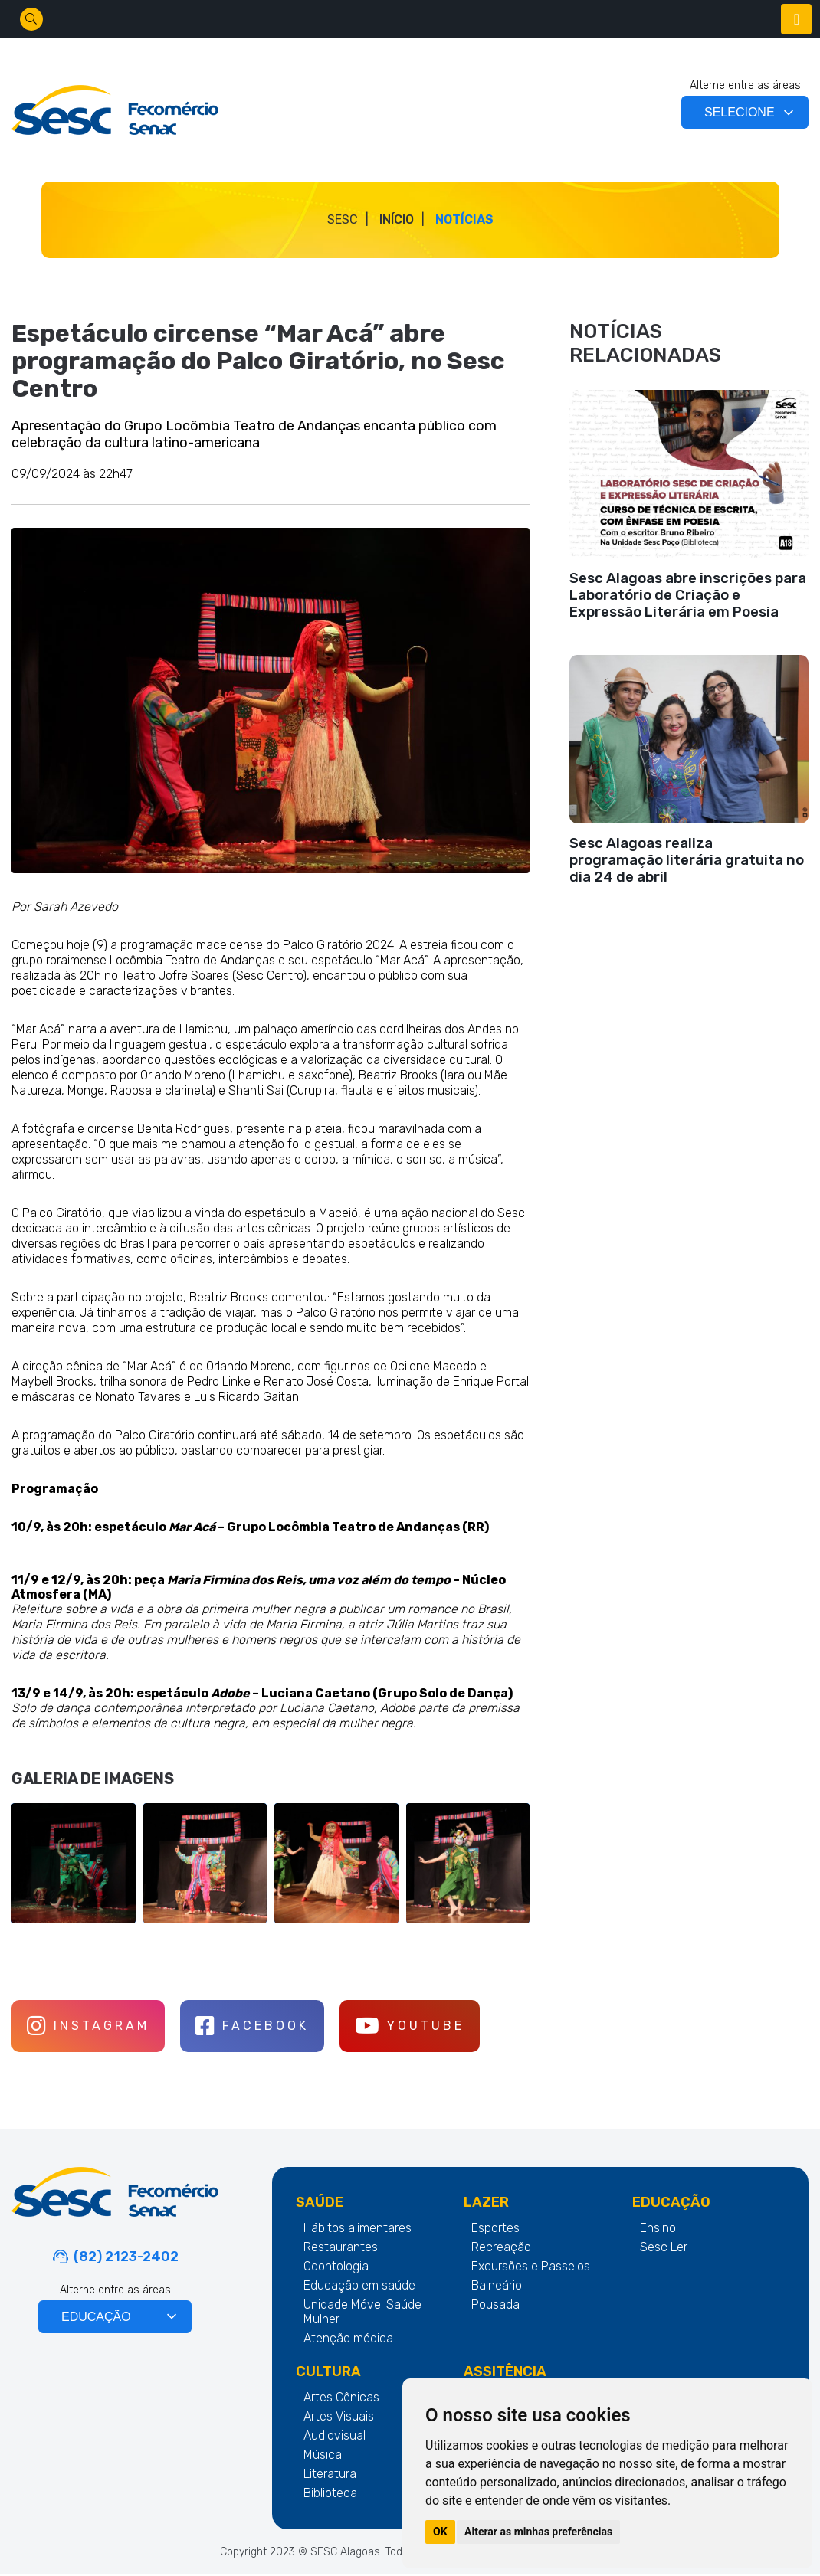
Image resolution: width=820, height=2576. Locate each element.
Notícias (464, 219)
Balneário (496, 2287)
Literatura (329, 2476)
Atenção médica (348, 2340)
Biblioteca (330, 2495)
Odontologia (336, 2268)
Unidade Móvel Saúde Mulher (362, 2314)
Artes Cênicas (341, 2399)
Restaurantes (340, 2249)
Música (322, 2457)
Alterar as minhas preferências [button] (538, 2531)
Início (396, 219)
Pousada (495, 2306)
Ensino (658, 2230)
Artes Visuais (338, 2418)
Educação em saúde (359, 2287)
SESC (342, 219)
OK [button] (440, 2531)
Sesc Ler (663, 2249)
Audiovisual (334, 2437)
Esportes (495, 2230)
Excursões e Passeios (530, 2268)
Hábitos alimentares (357, 2230)
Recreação (501, 2249)
